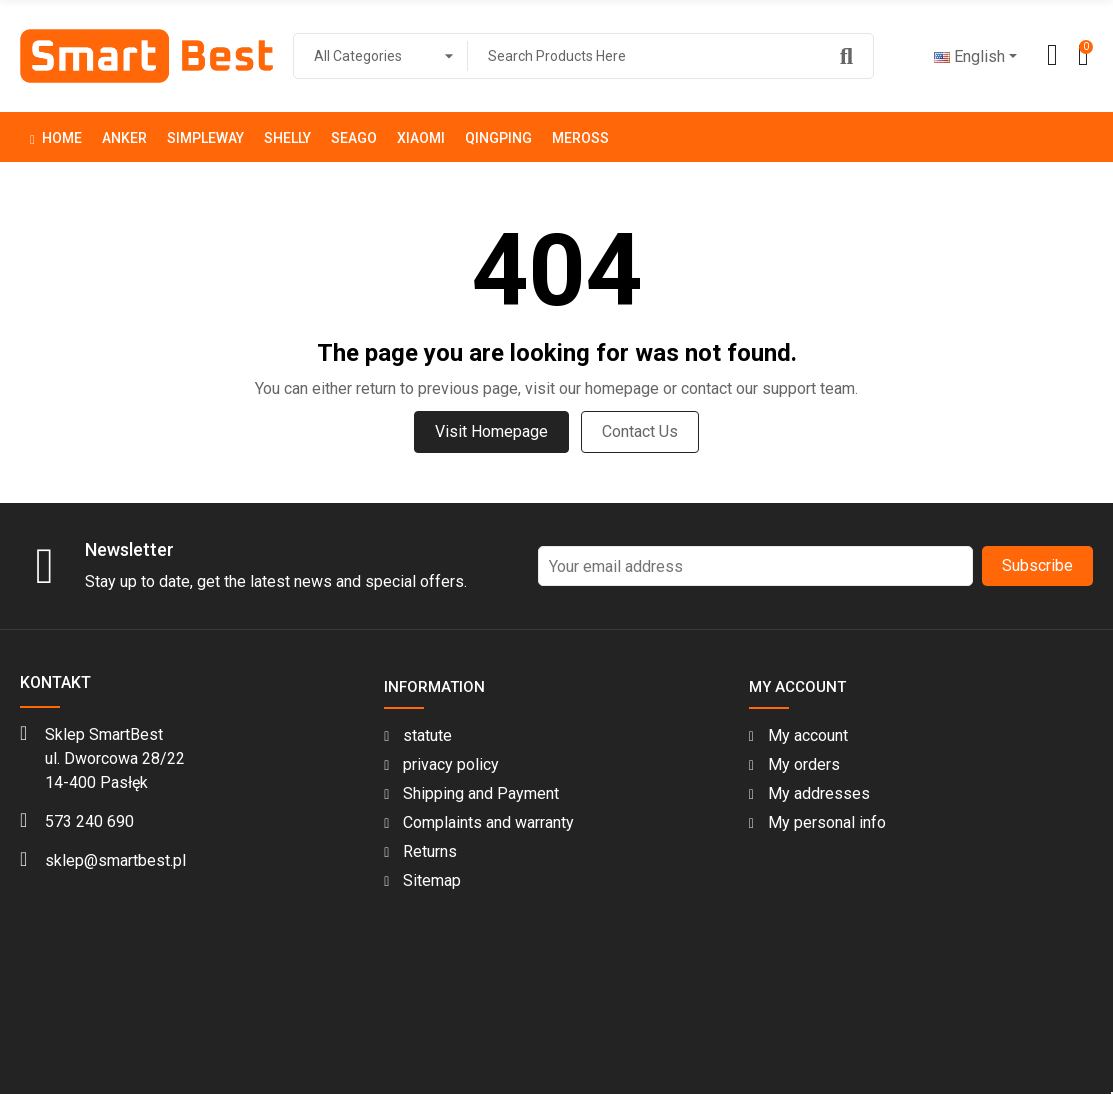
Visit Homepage (491, 431)
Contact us (640, 431)
